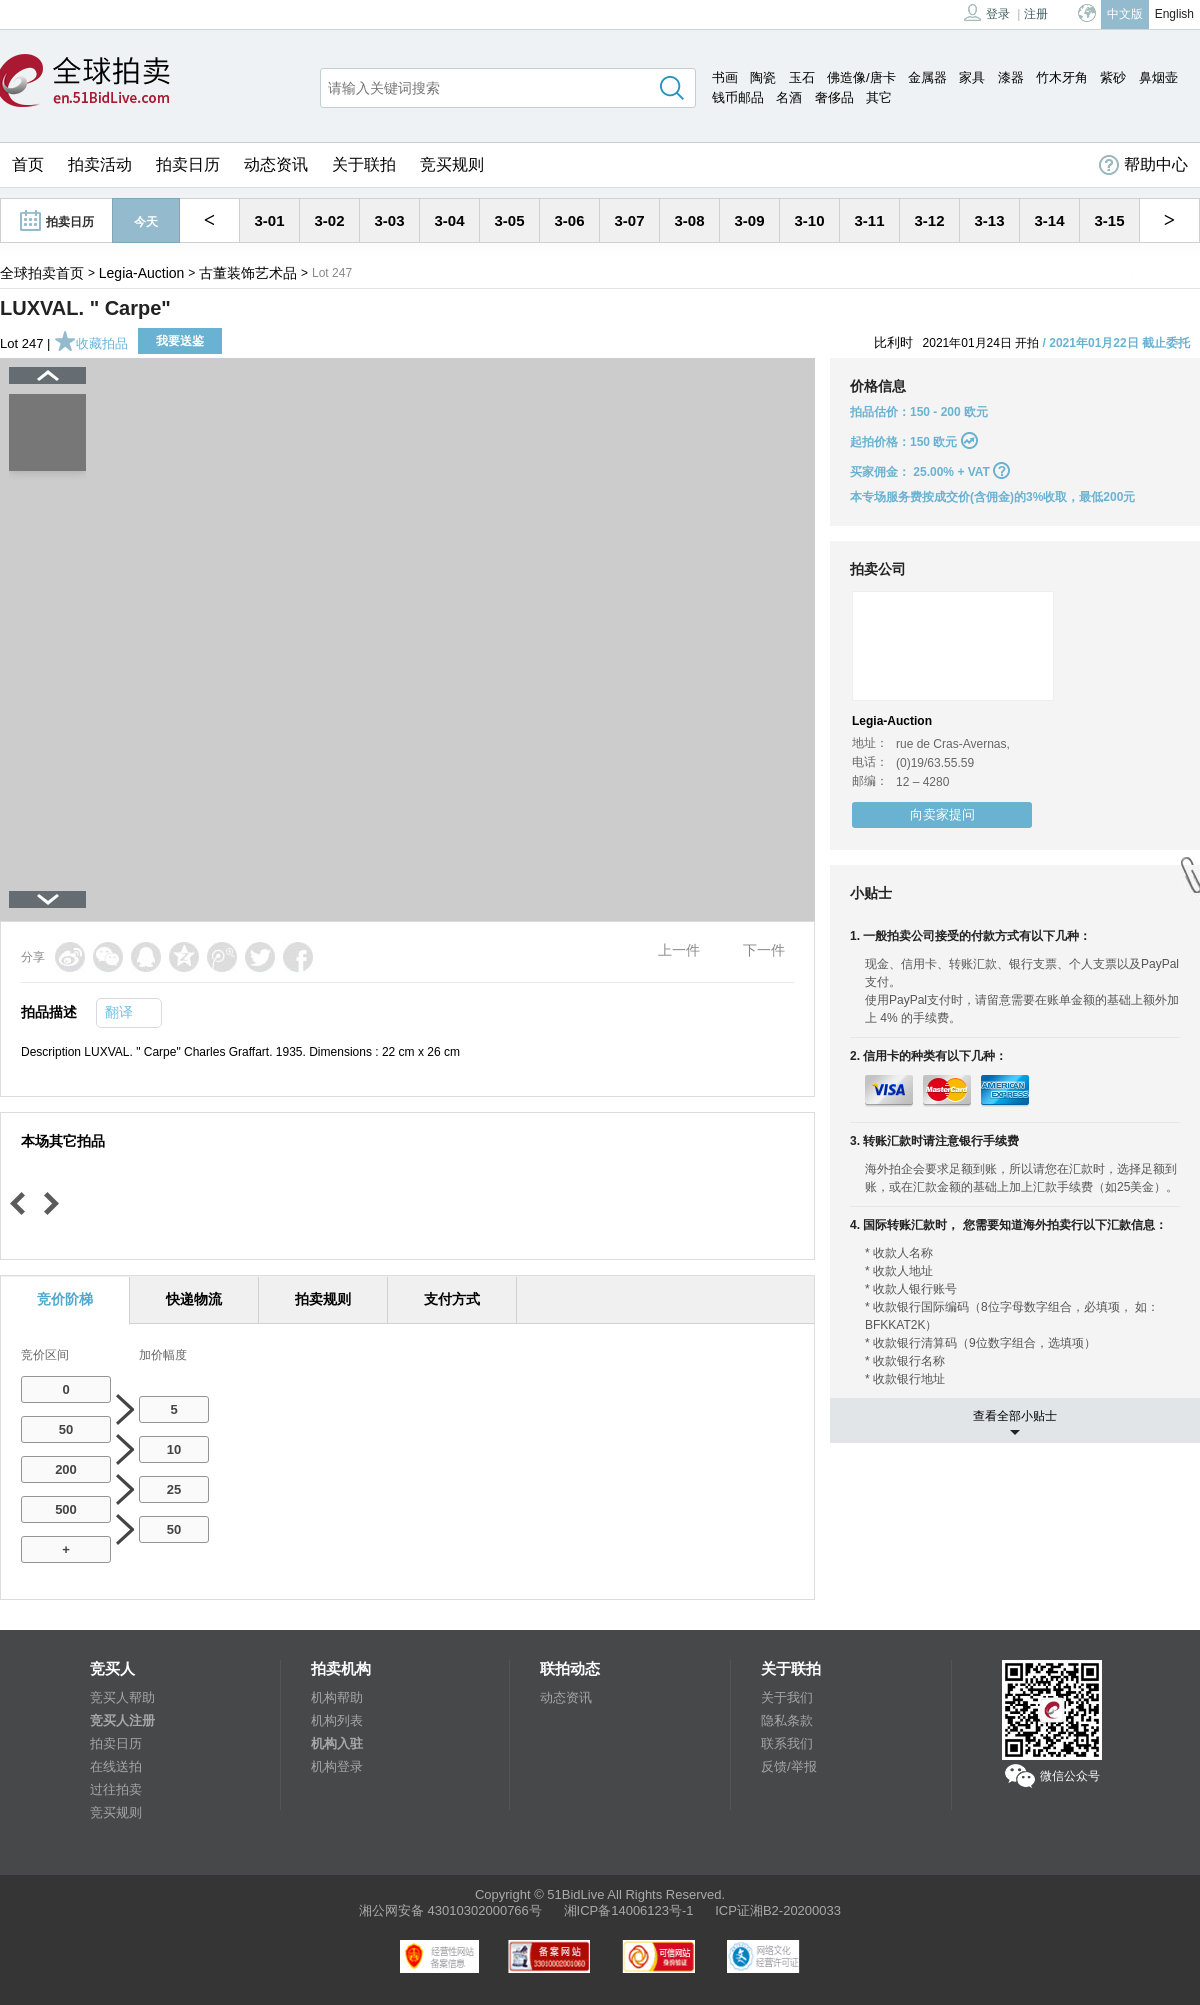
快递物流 (194, 1299)
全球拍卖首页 (42, 273)
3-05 (509, 220)
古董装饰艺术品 (248, 273)
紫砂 (1113, 77)
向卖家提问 (942, 814)
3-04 (449, 220)
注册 (1036, 14)
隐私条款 (787, 1720)
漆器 (1011, 77)
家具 (972, 77)
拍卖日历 (188, 164)
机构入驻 (337, 1743)
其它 (879, 97)
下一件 (764, 950)
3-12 (929, 220)
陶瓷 (763, 77)
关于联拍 (364, 164)
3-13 (989, 220)
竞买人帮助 (122, 1697)
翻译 (119, 1012)
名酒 (789, 97)
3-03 (389, 220)
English (1174, 14)
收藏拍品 (91, 343)
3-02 (329, 220)
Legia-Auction (142, 273)
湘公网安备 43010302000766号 (450, 1910)
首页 (28, 164)
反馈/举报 (789, 1766)
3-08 (689, 220)
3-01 (269, 220)
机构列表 (337, 1720)
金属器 (927, 77)
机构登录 (337, 1766)
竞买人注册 (122, 1720)
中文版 (1125, 14)
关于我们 (787, 1697)
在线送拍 (116, 1766)
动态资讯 (276, 164)
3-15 (1109, 220)
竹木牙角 (1062, 77)
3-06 (569, 220)
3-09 (749, 220)
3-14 (1049, 220)
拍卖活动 (100, 164)
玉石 (802, 77)
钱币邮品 (738, 97)
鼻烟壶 (1158, 77)
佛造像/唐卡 (861, 77)
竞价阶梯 (65, 1299)
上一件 (679, 950)
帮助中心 (1143, 165)
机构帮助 (337, 1697)
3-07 (629, 220)
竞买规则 (452, 164)
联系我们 (787, 1743)
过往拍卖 (116, 1789)
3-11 (869, 220)
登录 (987, 12)
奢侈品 (834, 97)
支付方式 (452, 1299)
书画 (725, 77)
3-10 (809, 220)
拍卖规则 (323, 1299)
